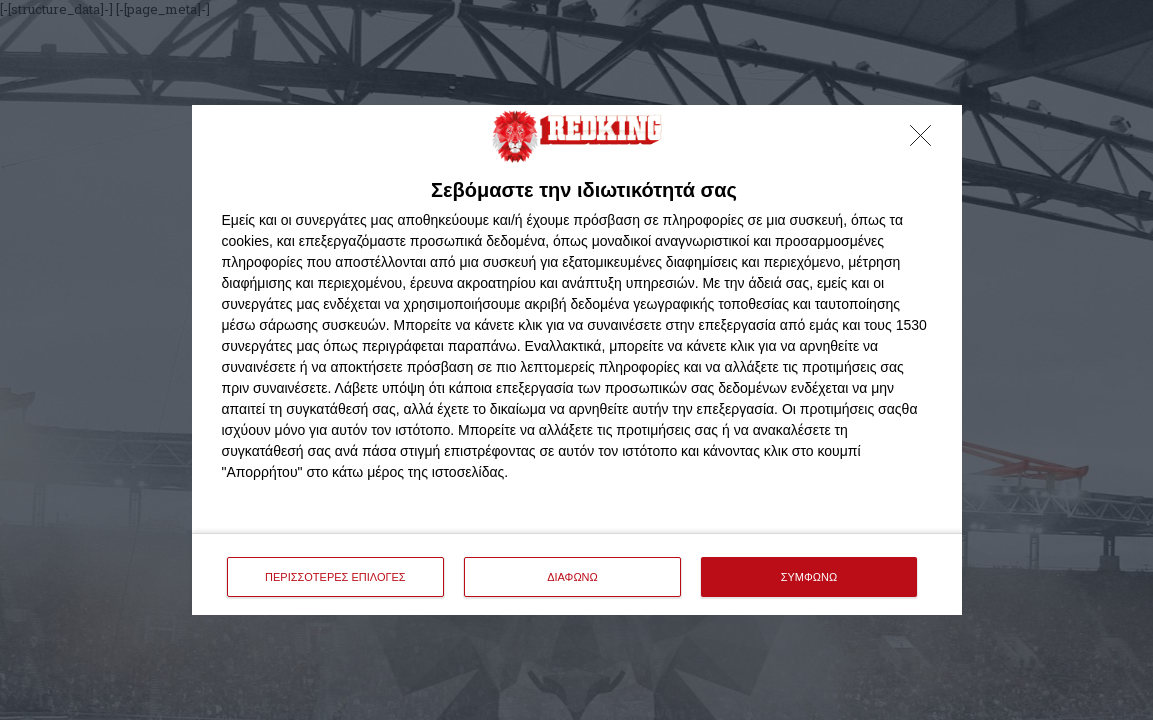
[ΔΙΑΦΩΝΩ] (926, 141)
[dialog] (577, 360)
